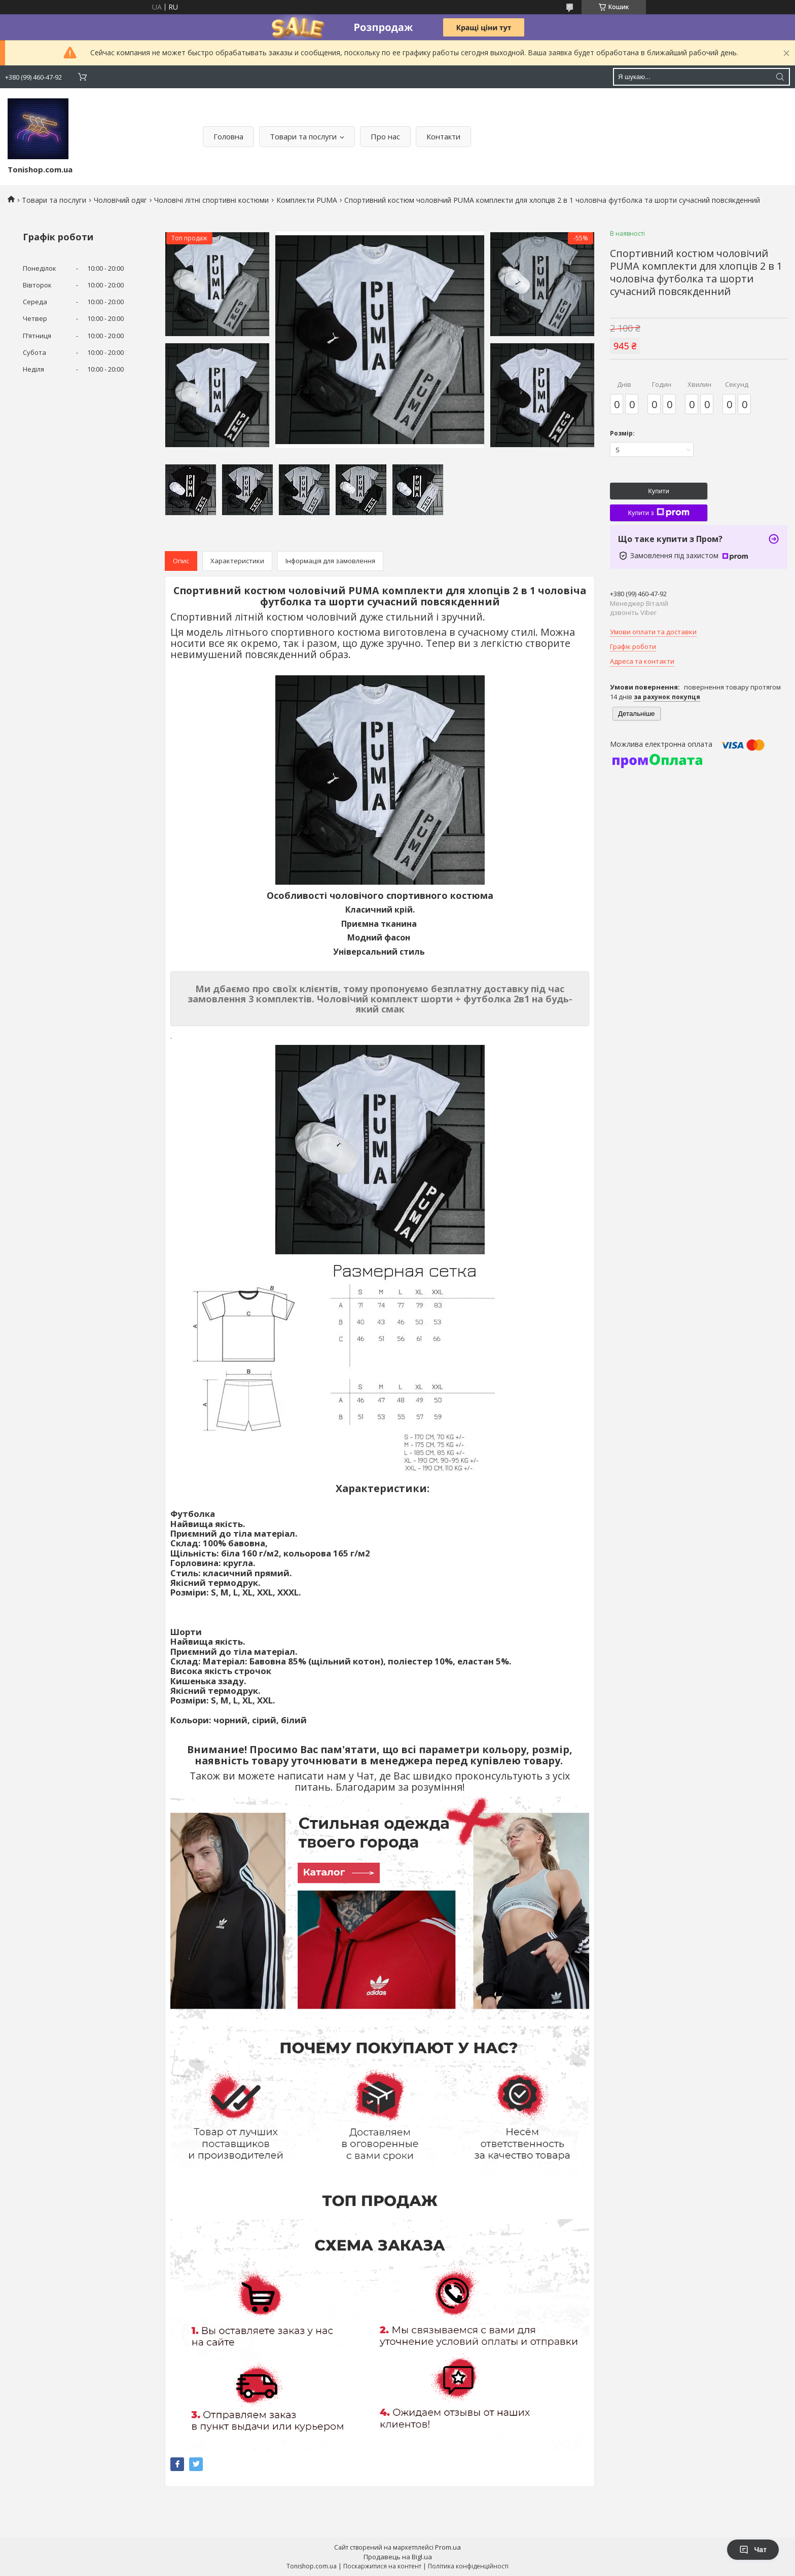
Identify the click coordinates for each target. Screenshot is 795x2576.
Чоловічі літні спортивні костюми (211, 200)
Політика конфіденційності (468, 2566)
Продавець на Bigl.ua (398, 2556)
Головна (228, 136)
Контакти (443, 136)
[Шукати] (780, 77)
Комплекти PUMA (306, 200)
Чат (753, 2549)
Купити (658, 491)
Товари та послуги (303, 136)
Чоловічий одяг (120, 200)
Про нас (385, 136)
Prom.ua (448, 2547)
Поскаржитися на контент (382, 2566)
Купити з (658, 512)
